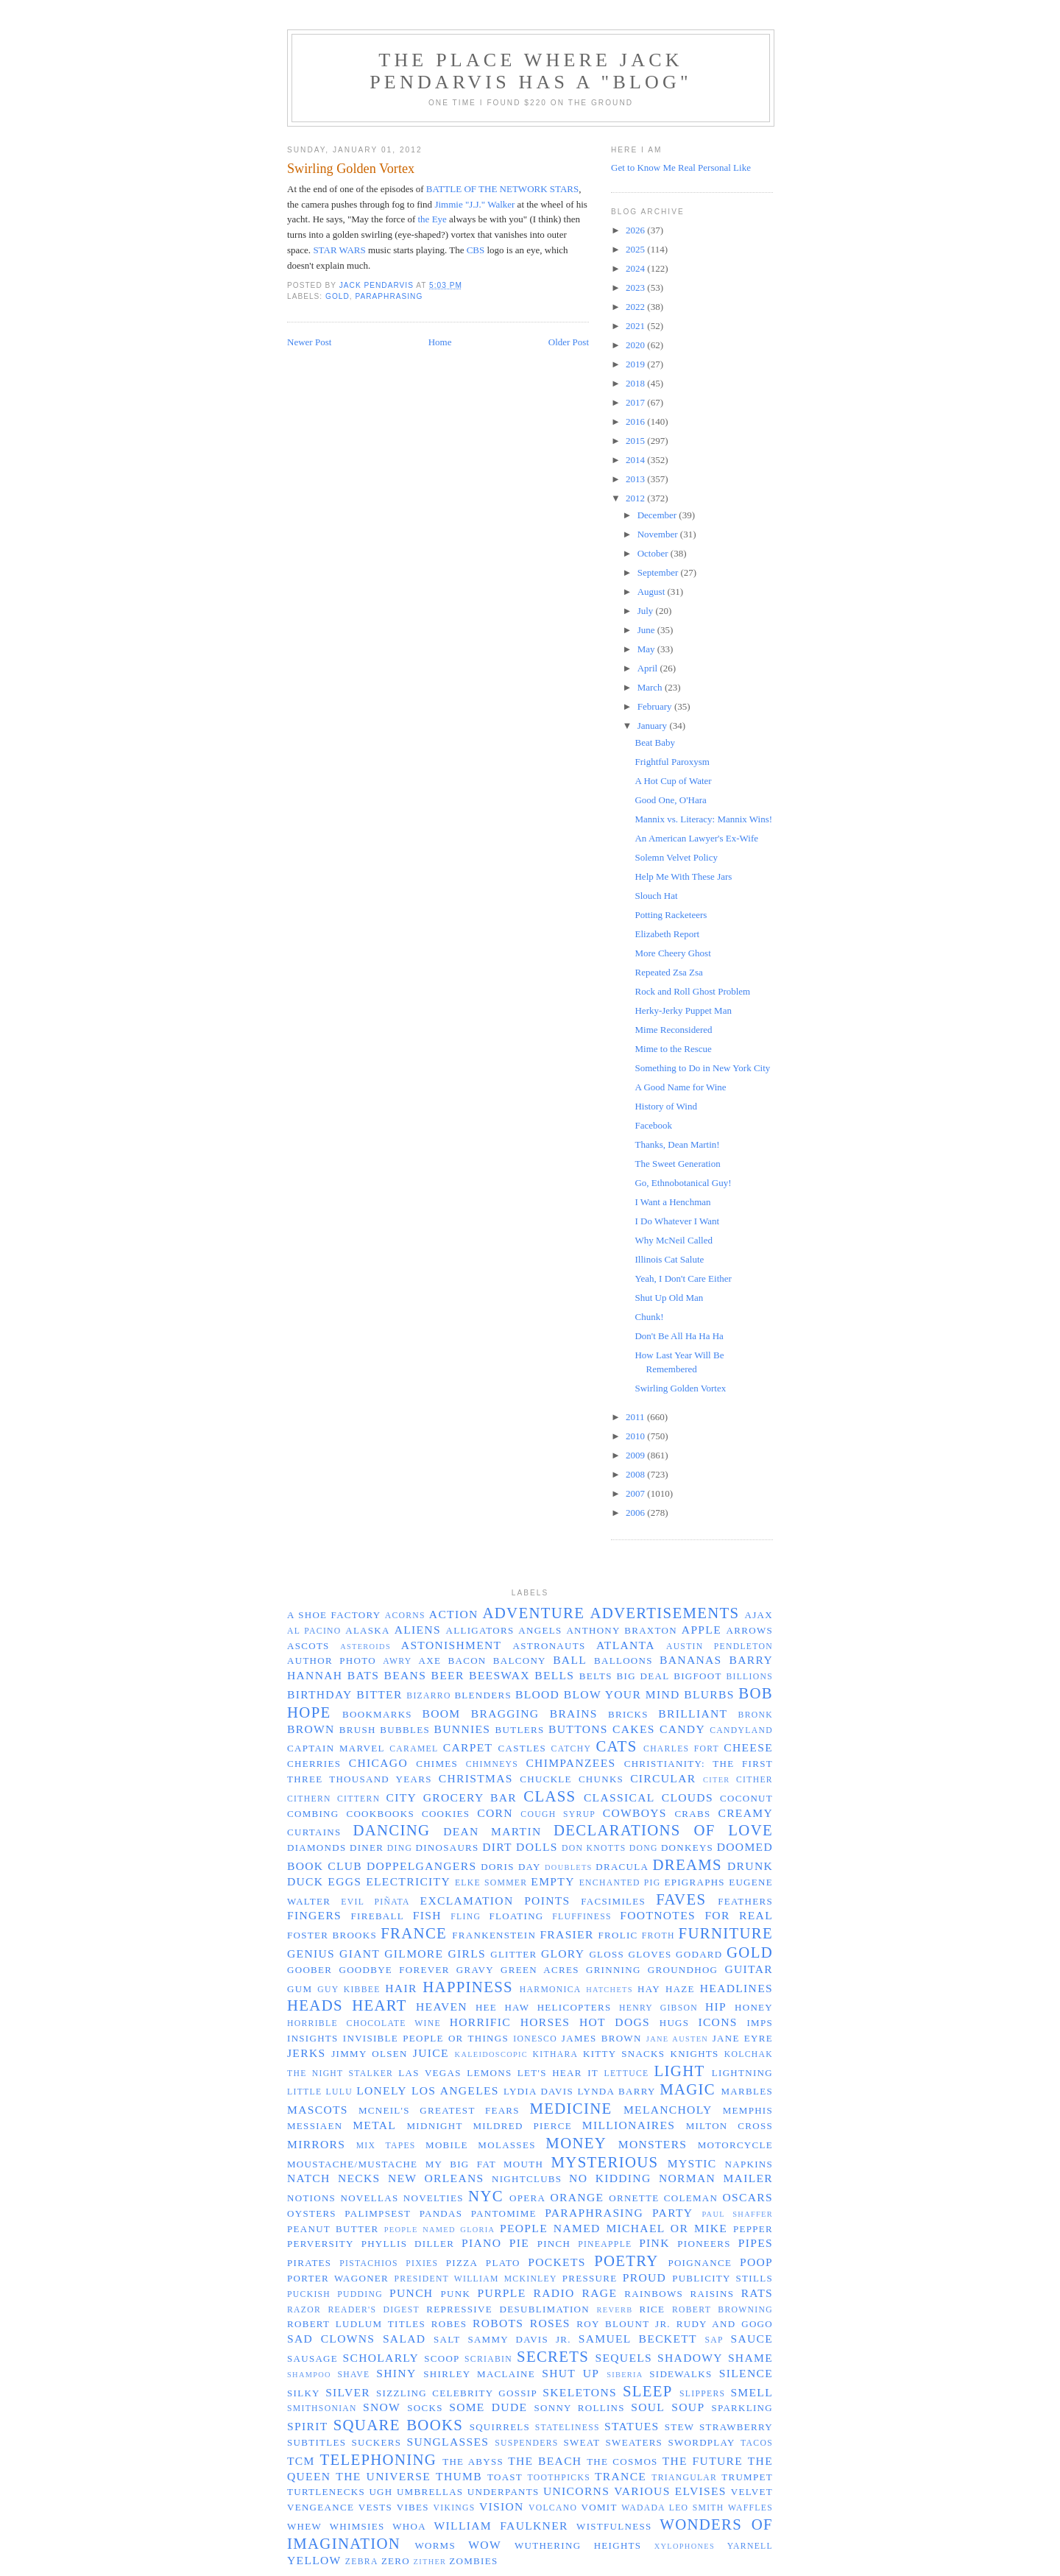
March (651, 687)
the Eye (432, 219)
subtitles (316, 2442)
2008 (636, 1474)
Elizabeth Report (667, 933)
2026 (636, 230)
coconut (746, 1798)
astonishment (451, 1645)
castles (522, 1748)
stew (680, 2426)
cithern (309, 1799)
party (672, 2212)
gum (299, 1988)
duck (305, 1881)
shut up (570, 2373)
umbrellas (430, 2491)
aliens (418, 1629)
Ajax (759, 1614)
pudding (360, 2294)
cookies (446, 1813)
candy (682, 1729)
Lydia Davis (538, 2091)
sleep (648, 2390)
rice (652, 2309)
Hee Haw (502, 2007)
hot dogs (614, 2022)
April (648, 668)
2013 (636, 478)
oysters (311, 2213)
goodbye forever (394, 1969)
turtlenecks (326, 2491)
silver (347, 2392)
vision (501, 2506)
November (658, 534)
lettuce (626, 2073)
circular (663, 1778)
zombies (473, 2560)
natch (308, 2178)
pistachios (368, 2263)
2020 (636, 344)
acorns (405, 1615)
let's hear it (557, 2072)
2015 (636, 440)
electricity (408, 1881)
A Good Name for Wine (680, 1087)
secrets (553, 2356)
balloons (623, 1660)
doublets (569, 1867)
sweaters (634, 2442)
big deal (643, 1676)
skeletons (580, 2392)
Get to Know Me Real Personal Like (681, 167)
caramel (413, 1749)
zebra (361, 2561)
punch (411, 2293)
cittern (358, 1799)
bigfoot (697, 1676)
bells (554, 1675)
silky (303, 2393)
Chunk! (649, 1316)
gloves (650, 1954)
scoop (441, 2358)
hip (716, 2006)
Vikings (454, 2508)
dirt (497, 1847)
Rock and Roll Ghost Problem (692, 991)
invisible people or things (426, 2038)
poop (756, 2262)
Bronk (755, 1715)
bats (363, 1675)
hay (648, 1988)
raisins (712, 2293)
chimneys (492, 1764)
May (647, 648)
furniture (726, 1932)
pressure (590, 2278)
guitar (748, 1969)
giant (359, 1953)
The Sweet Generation (677, 1163)
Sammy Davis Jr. (518, 2339)
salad (404, 2338)
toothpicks (558, 2478)
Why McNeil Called (673, 1240)
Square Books (398, 2424)
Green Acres (540, 1969)
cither (754, 1780)
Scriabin (488, 2359)
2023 (636, 287)
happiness (468, 1986)
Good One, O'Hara (670, 799)
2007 (636, 1493)
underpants (503, 2491)
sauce (751, 2338)
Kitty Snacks (624, 2053)
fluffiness (582, 1917)
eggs (344, 1881)
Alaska (367, 1630)
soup (687, 2407)
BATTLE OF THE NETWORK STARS (502, 188)
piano (481, 2243)
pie (519, 2243)
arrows (750, 1630)
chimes (437, 1763)
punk (456, 2293)
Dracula (622, 1866)
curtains (314, 1832)
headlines (736, 1988)
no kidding (610, 2178)
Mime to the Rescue (673, 1048)
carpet (468, 1747)
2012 (636, 498)
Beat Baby (655, 742)
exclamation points (495, 1900)
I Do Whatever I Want (677, 1221)
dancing (391, 1829)
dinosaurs (447, 1847)
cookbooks (380, 1813)
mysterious (605, 2161)
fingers (314, 1915)
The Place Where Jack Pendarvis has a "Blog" (531, 71)
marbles (747, 2091)
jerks (306, 2053)
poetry (626, 2260)
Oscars (748, 2197)
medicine (570, 2108)
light (679, 2070)
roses (550, 2323)
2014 (636, 459)
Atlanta (625, 1645)
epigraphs (694, 1882)
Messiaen (314, 2125)
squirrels (500, 2426)
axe (430, 1660)
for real (738, 1915)
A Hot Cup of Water (673, 780)
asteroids (365, 1646)
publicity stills (722, 2278)
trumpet (747, 2477)
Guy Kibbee (348, 1989)
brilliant (692, 1713)
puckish (309, 2294)
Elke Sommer (491, 1883)
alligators (479, 1630)
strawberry (736, 2426)
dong (643, 1848)
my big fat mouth (484, 2164)
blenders (483, 1695)
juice (431, 2053)
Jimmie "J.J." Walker (474, 204)
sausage (312, 2358)
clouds (687, 1797)
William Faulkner (501, 2525)
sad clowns (331, 2338)
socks (424, 2407)
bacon (467, 1660)
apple (701, 1629)
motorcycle (735, 2144)
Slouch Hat (656, 895)
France (414, 1932)
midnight (435, 2125)
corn (495, 1813)
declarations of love (663, 1829)
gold (337, 296)
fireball (378, 1916)
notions (311, 2197)
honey (754, 2007)
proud (644, 2277)
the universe (383, 2476)
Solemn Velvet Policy (676, 857)
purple (502, 2293)
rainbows (653, 2293)
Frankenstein (494, 1935)
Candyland (741, 1730)
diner (367, 1847)
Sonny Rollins (579, 2407)
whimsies (357, 2526)
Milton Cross (729, 2125)
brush (357, 1729)
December (658, 515)
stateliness (567, 2427)
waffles (750, 2508)
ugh (380, 2491)
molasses (506, 2144)
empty (552, 1881)
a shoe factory (334, 1614)
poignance (700, 2262)
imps (759, 2022)
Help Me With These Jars (683, 876)
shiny (396, 2373)
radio (554, 2293)
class (549, 1796)
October (654, 553)
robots (498, 2323)
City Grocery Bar (451, 1797)
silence (746, 2373)
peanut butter (332, 2228)
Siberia (625, 2375)
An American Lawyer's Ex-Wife (696, 838)
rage (600, 2293)
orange (577, 2197)
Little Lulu (320, 2092)
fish (427, 1915)
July (646, 610)
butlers (520, 1729)
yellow (314, 2560)
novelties (433, 2197)
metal (374, 2125)
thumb (459, 2476)
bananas (690, 1660)
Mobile (446, 2144)
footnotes (658, 1915)
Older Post (568, 341)
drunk (750, 1866)
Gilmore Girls (435, 1953)
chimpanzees (570, 1763)
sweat (581, 2442)
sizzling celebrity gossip (456, 2393)
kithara (556, 2054)
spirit (307, 2426)
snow (381, 2407)
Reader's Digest (373, 2310)
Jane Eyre (743, 2038)
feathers (745, 1901)
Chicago (378, 1763)
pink (654, 2243)
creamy (745, 1813)
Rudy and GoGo (724, 2323)
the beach (545, 2461)
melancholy (668, 2109)
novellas (369, 2197)
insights (313, 2038)
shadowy (690, 2357)
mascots (317, 2109)
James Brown (602, 2038)
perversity (320, 2243)
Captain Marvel (336, 1748)
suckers (377, 2442)
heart (379, 2005)
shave (353, 2374)
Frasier (566, 1934)
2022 (636, 306)
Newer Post (309, 341)
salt (447, 2339)
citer (716, 1780)
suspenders (526, 2443)
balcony (519, 1660)
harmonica (551, 1989)
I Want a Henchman (672, 1201)
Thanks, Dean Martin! (677, 1144)
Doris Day (511, 1866)
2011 (636, 1416)
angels (540, 1630)
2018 (636, 383)
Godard (699, 1954)
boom (441, 1713)
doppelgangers (421, 1866)
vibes (413, 2507)
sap (713, 2340)
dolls (537, 1847)
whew (304, 2526)
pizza (462, 2262)
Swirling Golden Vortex (680, 1388)
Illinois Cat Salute (669, 1259)
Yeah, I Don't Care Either (683, 1278)
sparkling (742, 2407)
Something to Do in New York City (702, 1067)
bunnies (462, 1729)
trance (620, 2476)
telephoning (378, 2459)
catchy (571, 1749)
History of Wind (665, 1106)
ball (570, 1660)
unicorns (576, 2491)
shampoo (309, 2375)
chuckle (546, 1779)
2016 (636, 421)
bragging (505, 1713)
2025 (636, 249)
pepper (753, 2228)
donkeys (687, 1847)
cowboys (635, 1813)
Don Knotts (594, 1848)
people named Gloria (439, 2230)
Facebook (653, 1125)
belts (595, 1676)
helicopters (574, 2007)
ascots (308, 1645)
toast (505, 2477)
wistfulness (613, 2526)
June (647, 629)
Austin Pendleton (719, 1646)
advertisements (664, 1612)
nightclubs (527, 2178)
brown (311, 1729)
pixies (422, 2263)
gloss (606, 1954)
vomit (600, 2507)
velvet (752, 2491)
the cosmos (622, 2461)
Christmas (476, 1778)
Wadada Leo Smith (672, 2508)
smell (751, 2392)
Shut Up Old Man (669, 1297)
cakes (633, 1729)
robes (449, 2323)
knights (694, 2053)
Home (440, 341)
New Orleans (436, 2178)
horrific (480, 2022)
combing (313, 1813)
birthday (320, 1694)
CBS (476, 249)
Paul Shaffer (737, 2214)
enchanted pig (620, 1883)
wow (484, 2544)
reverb (615, 2310)
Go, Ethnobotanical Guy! (683, 1182)
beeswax (499, 1675)
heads (315, 2005)
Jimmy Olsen (369, 2053)
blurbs (709, 1694)
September (659, 572)
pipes (755, 2243)
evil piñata (375, 1902)
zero (395, 2560)
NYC (486, 2195)
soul (648, 2407)
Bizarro (428, 1696)
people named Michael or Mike (613, 2228)
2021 (636, 325)
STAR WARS (339, 249)
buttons (578, 1729)
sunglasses (447, 2441)
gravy (475, 1969)
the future (702, 2461)
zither (430, 2562)
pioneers (704, 2243)
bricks (628, 1714)
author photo (331, 1660)
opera (527, 2197)
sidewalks (680, 2373)
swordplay (701, 2442)
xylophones (684, 2546)
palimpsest (377, 2213)
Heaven (441, 2006)
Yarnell (750, 2546)
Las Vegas (429, 2072)
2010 (636, 1435)
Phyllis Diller (407, 2243)
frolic (618, 1935)
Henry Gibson (658, 2008)
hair (401, 1988)
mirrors (316, 2144)
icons (717, 2022)
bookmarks (377, 1714)
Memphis (748, 2110)
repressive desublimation (508, 2309)
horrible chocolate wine (364, 2023)
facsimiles (613, 1901)
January (653, 725)
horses (545, 2022)
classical (619, 1797)
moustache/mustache (352, 2164)
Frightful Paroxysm (672, 761)
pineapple (605, 2244)
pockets (556, 2262)
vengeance (320, 2507)
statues (632, 2426)
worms (435, 2545)
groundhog (683, 1969)
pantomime (504, 2213)
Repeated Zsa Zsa (668, 972)
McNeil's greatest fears (439, 2110)
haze (680, 1988)
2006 (636, 1512)
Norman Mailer (716, 2178)
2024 (636, 268)
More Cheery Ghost (672, 953)
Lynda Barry (617, 2091)
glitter (513, 1954)
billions (749, 1677)
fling (466, 1917)
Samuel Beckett (638, 2338)
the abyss (473, 2461)
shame (750, 2357)
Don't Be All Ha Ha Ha (679, 1335)
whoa (409, 2526)
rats (757, 2293)
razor (304, 2310)
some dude (488, 2407)
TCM (301, 2461)
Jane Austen (677, 2039)
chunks (601, 1779)
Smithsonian (322, 2408)
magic (688, 2089)
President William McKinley (475, 2279)
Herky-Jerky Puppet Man (683, 1010)
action (453, 1614)
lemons (489, 2072)
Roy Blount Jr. (623, 2323)
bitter (379, 1694)
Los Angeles (455, 2090)
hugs (675, 2022)
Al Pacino (314, 1631)
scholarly (380, 2357)
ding (399, 1848)
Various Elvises (670, 2491)
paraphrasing (389, 296)
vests (375, 2507)
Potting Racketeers (671, 914)
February (655, 706)
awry (397, 1661)
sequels (623, 2357)
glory (562, 1953)
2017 (636, 402)
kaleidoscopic (491, 2054)
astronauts (549, 1645)
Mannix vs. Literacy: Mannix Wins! (703, 819)
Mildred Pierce (522, 2125)
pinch (554, 2243)
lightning (742, 2072)
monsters (653, 2144)
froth (658, 1936)
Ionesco (535, 2039)
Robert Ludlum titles (356, 2323)
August (652, 591)
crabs (692, 1813)
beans (405, 1675)
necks (359, 2178)
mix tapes (386, 2145)
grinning (613, 1969)
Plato (503, 2262)
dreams (686, 1864)
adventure (533, 1612)
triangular (684, 2478)
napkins (749, 2164)
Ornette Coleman (663, 2197)
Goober (309, 1969)
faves (681, 1899)
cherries (314, 1763)
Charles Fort (681, 1749)
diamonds (316, 1847)
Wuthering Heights (578, 2545)
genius (311, 1953)
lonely (381, 2090)
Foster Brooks (332, 1935)
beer (447, 1675)
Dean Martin (492, 1831)
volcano (553, 2508)
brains (574, 1713)
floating (517, 1916)
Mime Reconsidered (673, 1029)
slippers (702, 2394)
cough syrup (558, 1814)
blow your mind (622, 1694)
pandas (441, 2213)
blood (537, 1694)
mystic (692, 2163)
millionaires (628, 2125)
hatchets (609, 1990)
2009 (636, 1455)
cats (616, 1745)
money (576, 2142)
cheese (748, 1747)
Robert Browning (722, 2310)
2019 (636, 364)
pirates (309, 2262)
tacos (757, 2443)
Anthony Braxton (621, 1630)
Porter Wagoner (338, 2278)
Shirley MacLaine (479, 2373)
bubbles (405, 1729)
